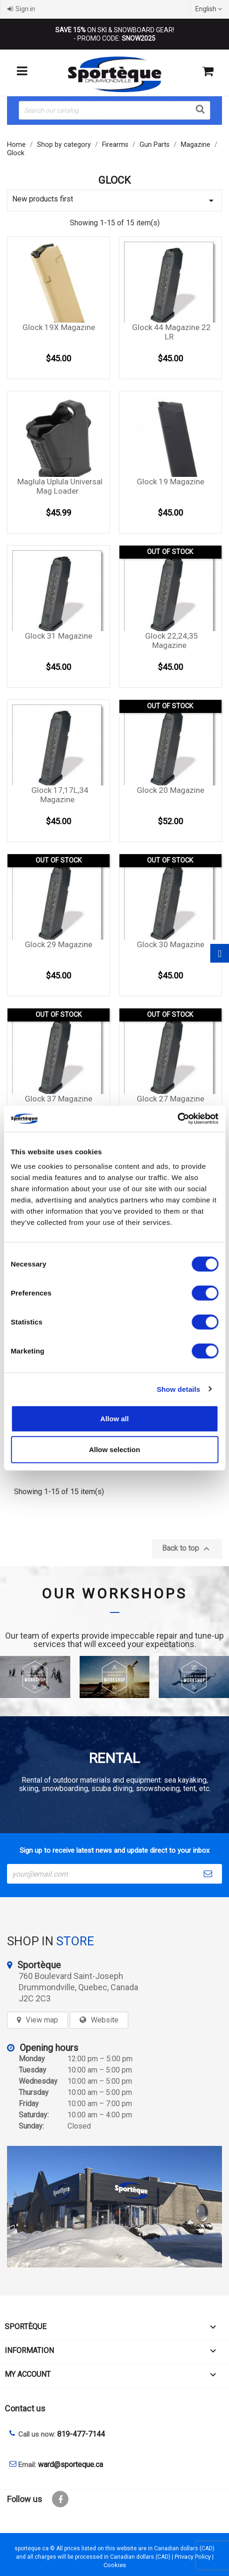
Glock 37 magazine (58, 1098)
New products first (114, 200)
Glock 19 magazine (170, 481)
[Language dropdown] (209, 9)
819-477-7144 (81, 2434)
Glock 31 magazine (58, 635)
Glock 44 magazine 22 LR (171, 332)
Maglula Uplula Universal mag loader (60, 486)
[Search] (114, 110)
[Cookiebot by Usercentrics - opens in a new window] (177, 1119)
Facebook (60, 2499)
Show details (178, 1389)
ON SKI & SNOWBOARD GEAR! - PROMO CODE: (114, 34)
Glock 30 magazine (170, 944)
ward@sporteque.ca (70, 2464)
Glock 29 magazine (58, 944)
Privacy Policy (193, 2556)
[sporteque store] (114, 2206)
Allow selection (114, 1449)
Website (104, 2019)
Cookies (114, 2565)
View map (42, 2019)
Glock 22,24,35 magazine (171, 640)
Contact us (25, 2408)
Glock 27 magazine (170, 1098)
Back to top (187, 1548)
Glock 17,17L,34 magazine (60, 794)
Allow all (114, 1419)
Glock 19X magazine (58, 327)
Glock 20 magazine (170, 790)
